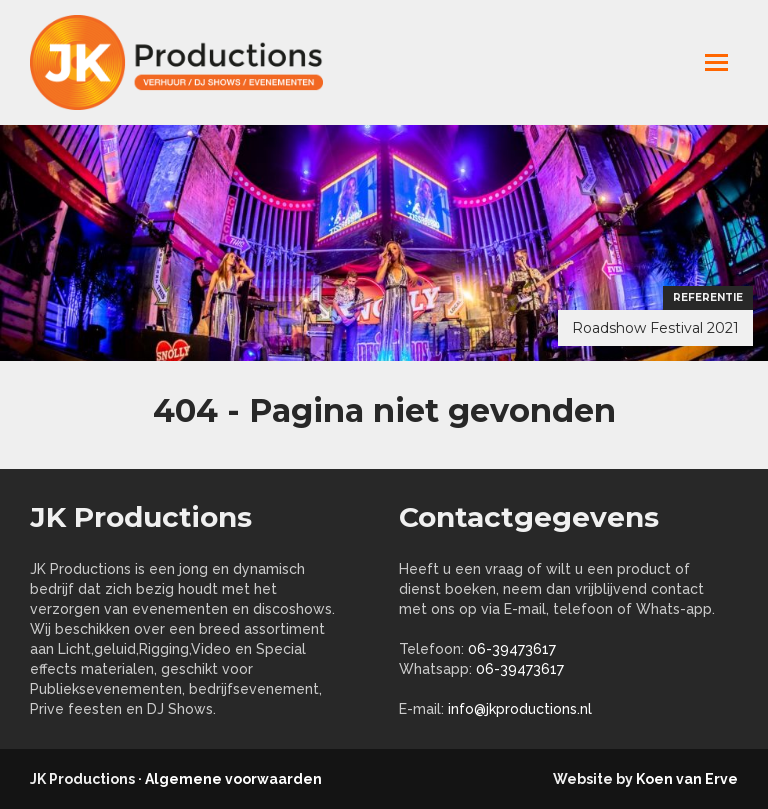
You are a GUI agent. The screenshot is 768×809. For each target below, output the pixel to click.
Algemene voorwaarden (233, 779)
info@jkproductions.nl (520, 709)
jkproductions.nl (190, 62)
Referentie (708, 297)
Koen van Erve (687, 779)
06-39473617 (512, 649)
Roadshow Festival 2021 (655, 328)
